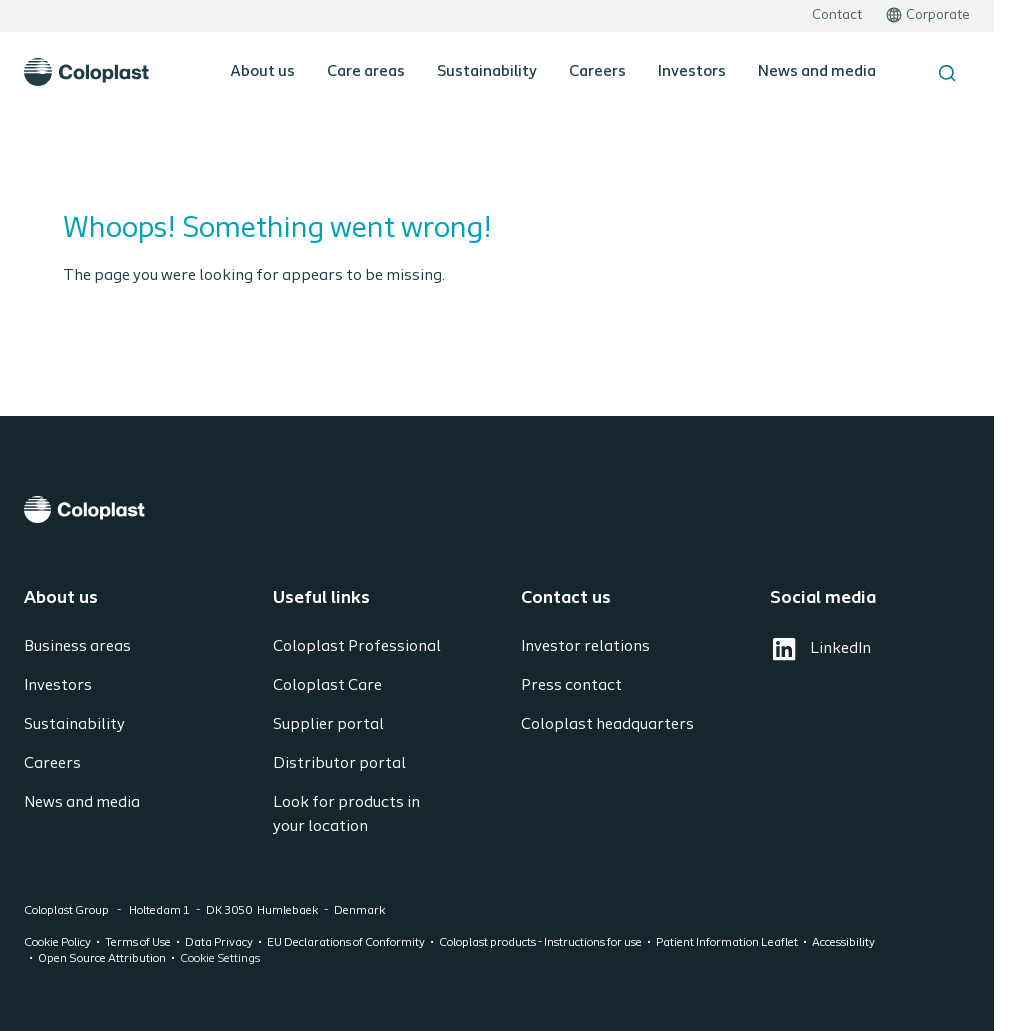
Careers (597, 72)
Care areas (366, 72)
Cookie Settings (220, 959)
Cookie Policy (57, 943)
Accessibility (843, 943)
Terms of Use (138, 943)
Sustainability (487, 72)
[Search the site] (947, 73)
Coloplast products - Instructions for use (540, 943)
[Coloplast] (497, 509)
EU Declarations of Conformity (346, 943)
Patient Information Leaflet (727, 943)
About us (262, 72)
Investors (692, 72)
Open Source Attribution (102, 959)
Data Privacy (219, 943)
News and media (817, 72)
